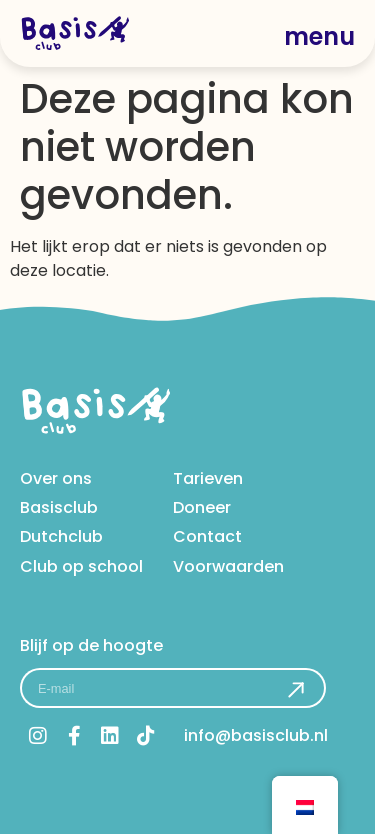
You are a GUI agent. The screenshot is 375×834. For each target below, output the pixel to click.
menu (319, 36)
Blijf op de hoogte (91, 645)
